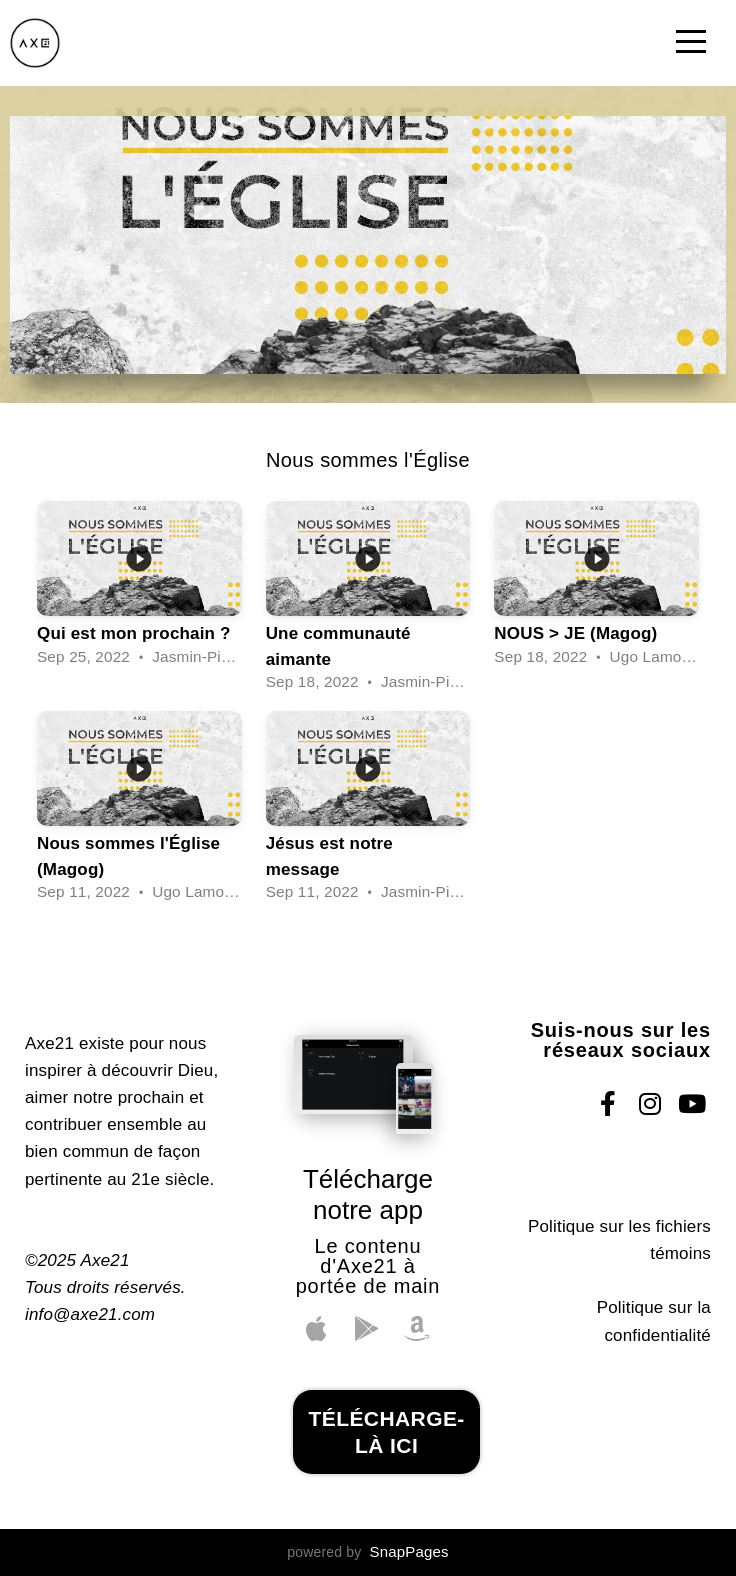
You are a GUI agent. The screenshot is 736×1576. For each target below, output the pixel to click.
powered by (367, 1552)
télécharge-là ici (386, 1432)
